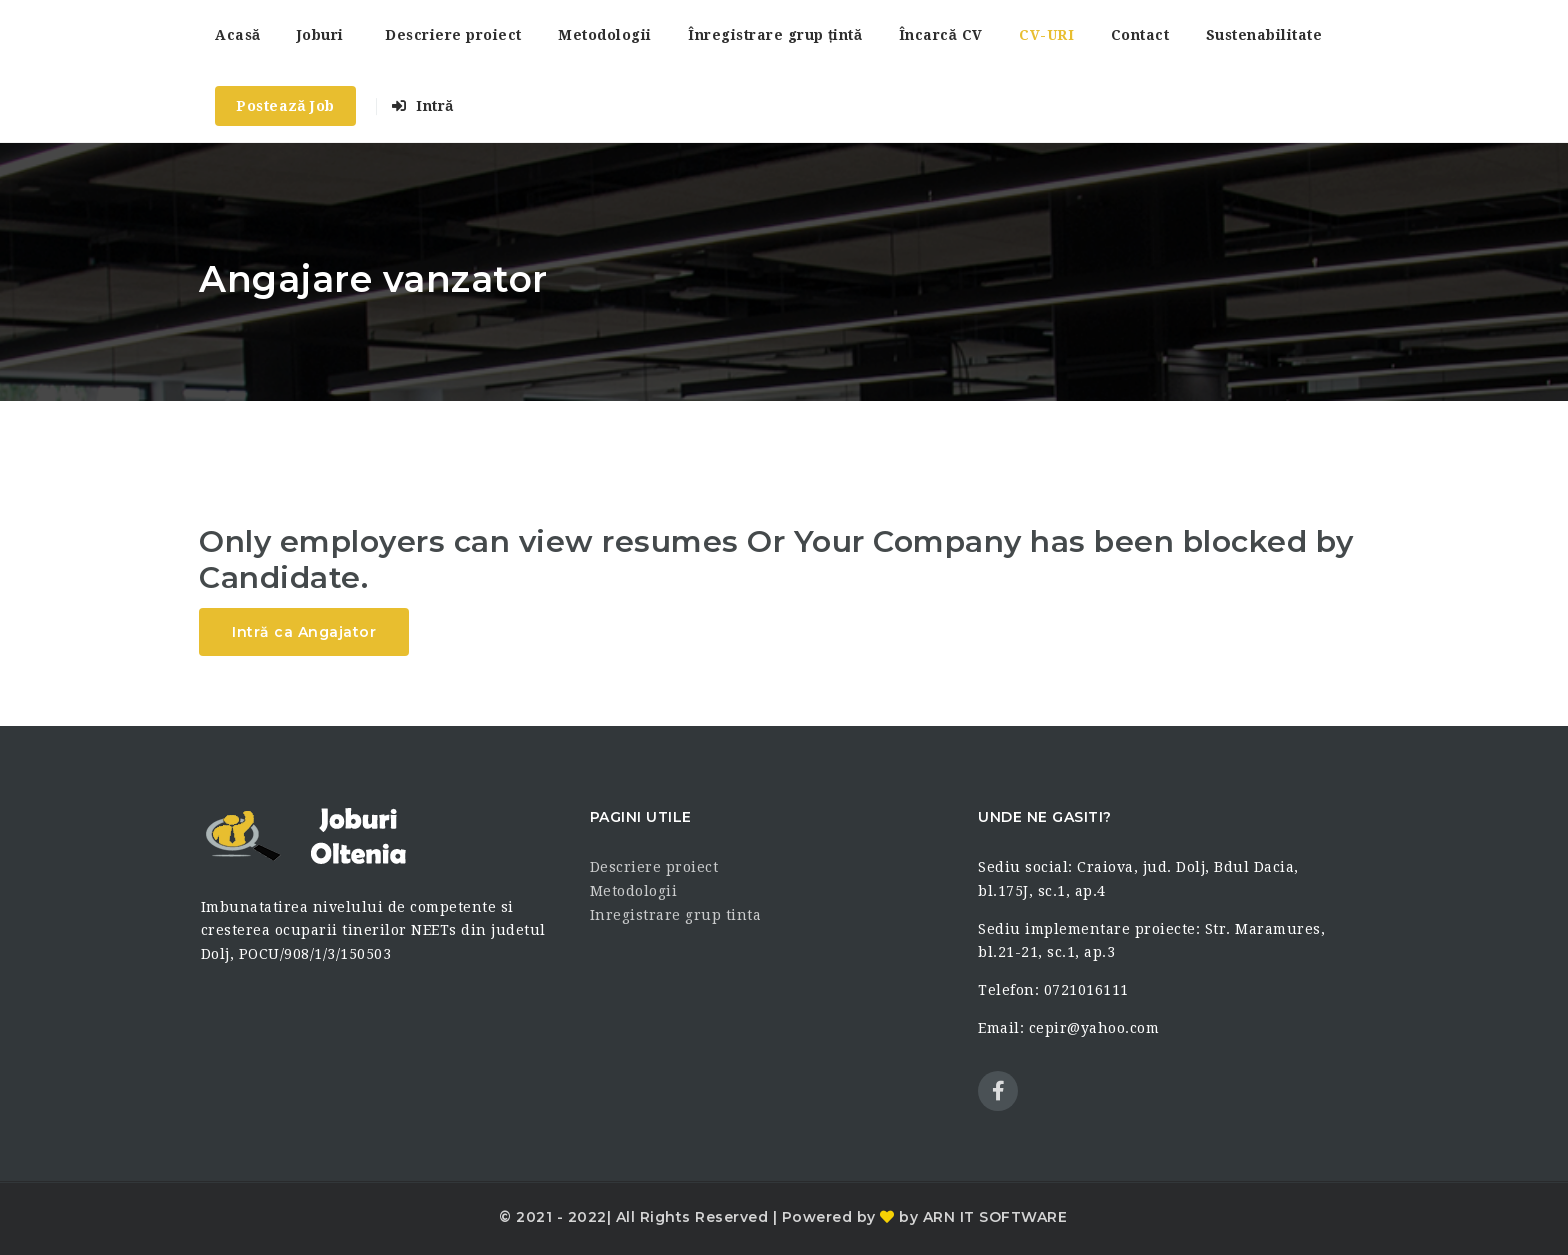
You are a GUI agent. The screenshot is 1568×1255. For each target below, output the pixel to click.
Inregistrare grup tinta (676, 915)
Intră (422, 106)
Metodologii (605, 35)
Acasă (237, 35)
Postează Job (285, 106)
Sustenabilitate (1264, 35)
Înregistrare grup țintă (775, 35)
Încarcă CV (941, 35)
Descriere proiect (453, 35)
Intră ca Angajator (304, 632)
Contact (1140, 35)
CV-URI (1046, 35)
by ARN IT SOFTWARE (981, 1217)
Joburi (320, 35)
